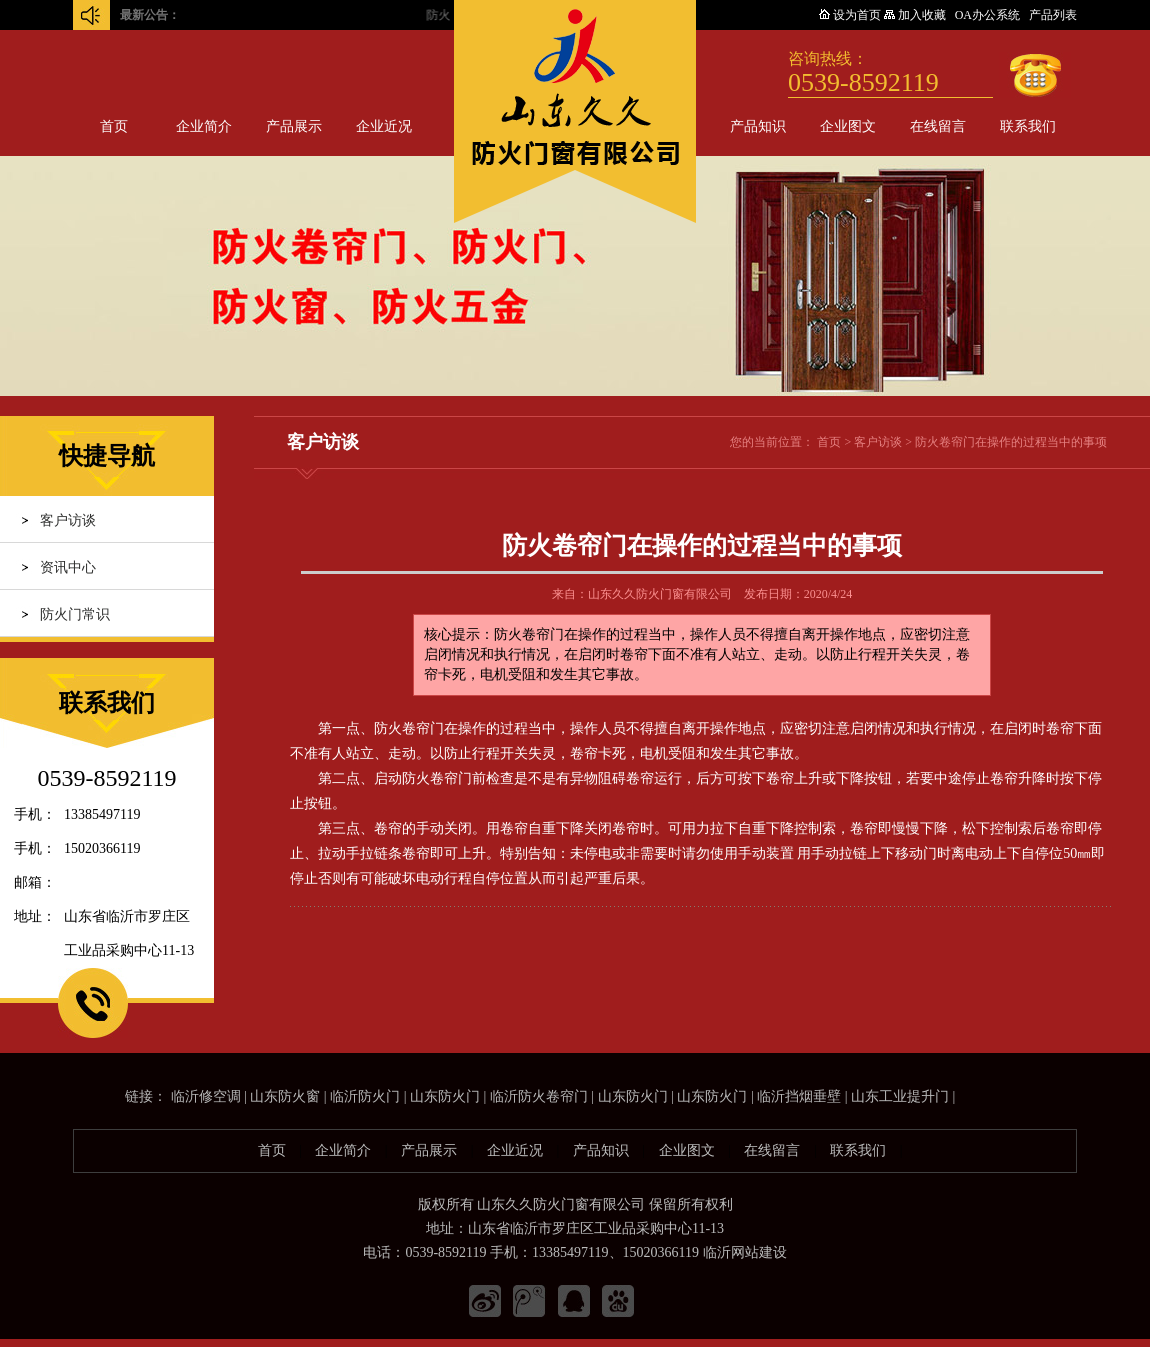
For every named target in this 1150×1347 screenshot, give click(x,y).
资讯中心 (68, 567)
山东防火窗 (285, 1096)
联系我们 (1028, 126)
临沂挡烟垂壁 (799, 1096)
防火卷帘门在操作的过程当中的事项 (1011, 442)
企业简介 (204, 126)
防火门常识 (75, 614)
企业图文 (848, 126)
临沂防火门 (365, 1096)
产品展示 (294, 126)
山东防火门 (445, 1096)
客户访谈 (68, 520)
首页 (114, 126)
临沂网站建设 (745, 1252)
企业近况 (384, 126)
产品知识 (758, 126)
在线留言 (938, 126)
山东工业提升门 (900, 1096)
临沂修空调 (206, 1096)
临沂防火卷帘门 (539, 1096)
